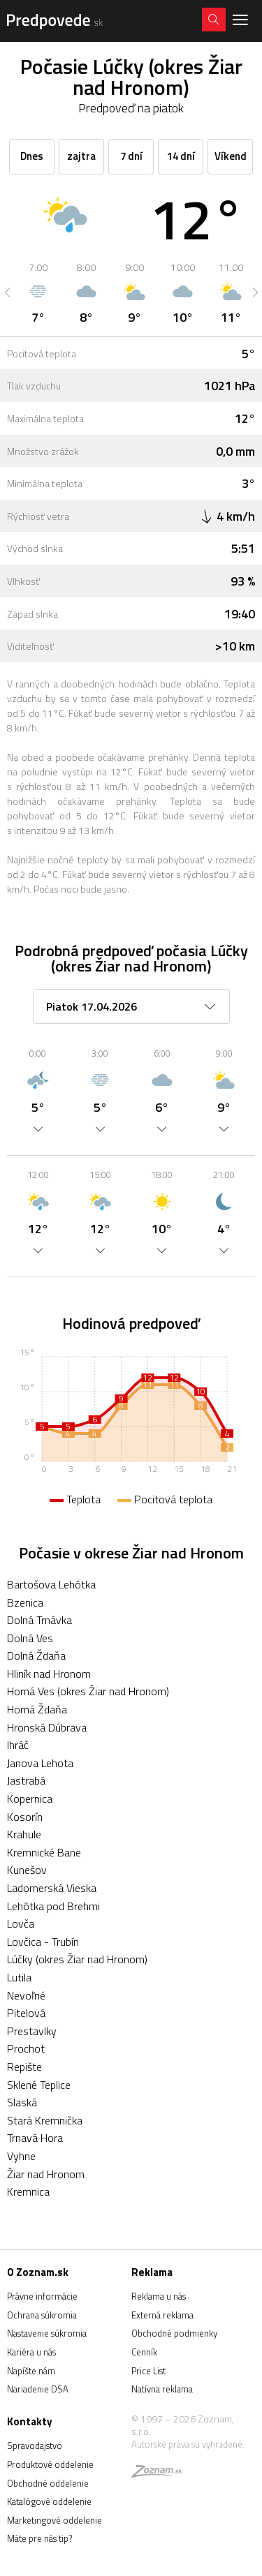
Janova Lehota (40, 1763)
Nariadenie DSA (37, 2389)
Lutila (19, 1977)
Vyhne (21, 2155)
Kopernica (29, 1798)
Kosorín (25, 1816)
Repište (24, 2066)
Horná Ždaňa (37, 1709)
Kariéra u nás (31, 2352)
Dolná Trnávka (39, 1619)
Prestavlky (32, 2031)
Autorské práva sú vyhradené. (188, 2444)
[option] (38, 292)
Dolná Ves (30, 1638)
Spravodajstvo (34, 2445)
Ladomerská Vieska (51, 1887)
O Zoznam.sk (37, 2272)
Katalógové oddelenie (49, 2501)
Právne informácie (42, 2296)
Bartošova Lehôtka (51, 1584)
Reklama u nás (158, 2296)
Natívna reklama (162, 2389)
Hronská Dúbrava (47, 1727)
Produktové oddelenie (50, 2464)
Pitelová (26, 2012)
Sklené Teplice (39, 2084)
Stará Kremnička (44, 2120)
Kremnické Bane (44, 1852)
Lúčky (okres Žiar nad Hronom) (77, 1959)
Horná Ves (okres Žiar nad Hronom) (88, 1691)
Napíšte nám (31, 2371)
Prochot (26, 2048)
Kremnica (28, 2191)
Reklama (152, 2272)
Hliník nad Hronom (49, 1673)
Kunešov (27, 1869)
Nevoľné (26, 1995)
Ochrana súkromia (42, 2315)
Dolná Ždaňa (36, 1655)
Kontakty (29, 2421)
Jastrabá (26, 1780)
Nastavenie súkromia (47, 2333)
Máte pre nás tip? (39, 2538)
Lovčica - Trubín (43, 1941)
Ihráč (18, 1744)
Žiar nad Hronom (46, 2174)
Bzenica (25, 1602)
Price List (148, 2371)
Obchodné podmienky (174, 2333)
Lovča (20, 1923)
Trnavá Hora (35, 2137)
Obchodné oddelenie (48, 2483)
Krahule (24, 1834)
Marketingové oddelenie (54, 2520)
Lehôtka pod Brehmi (53, 1906)
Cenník (144, 2352)
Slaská (22, 2102)
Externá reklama (162, 2315)
